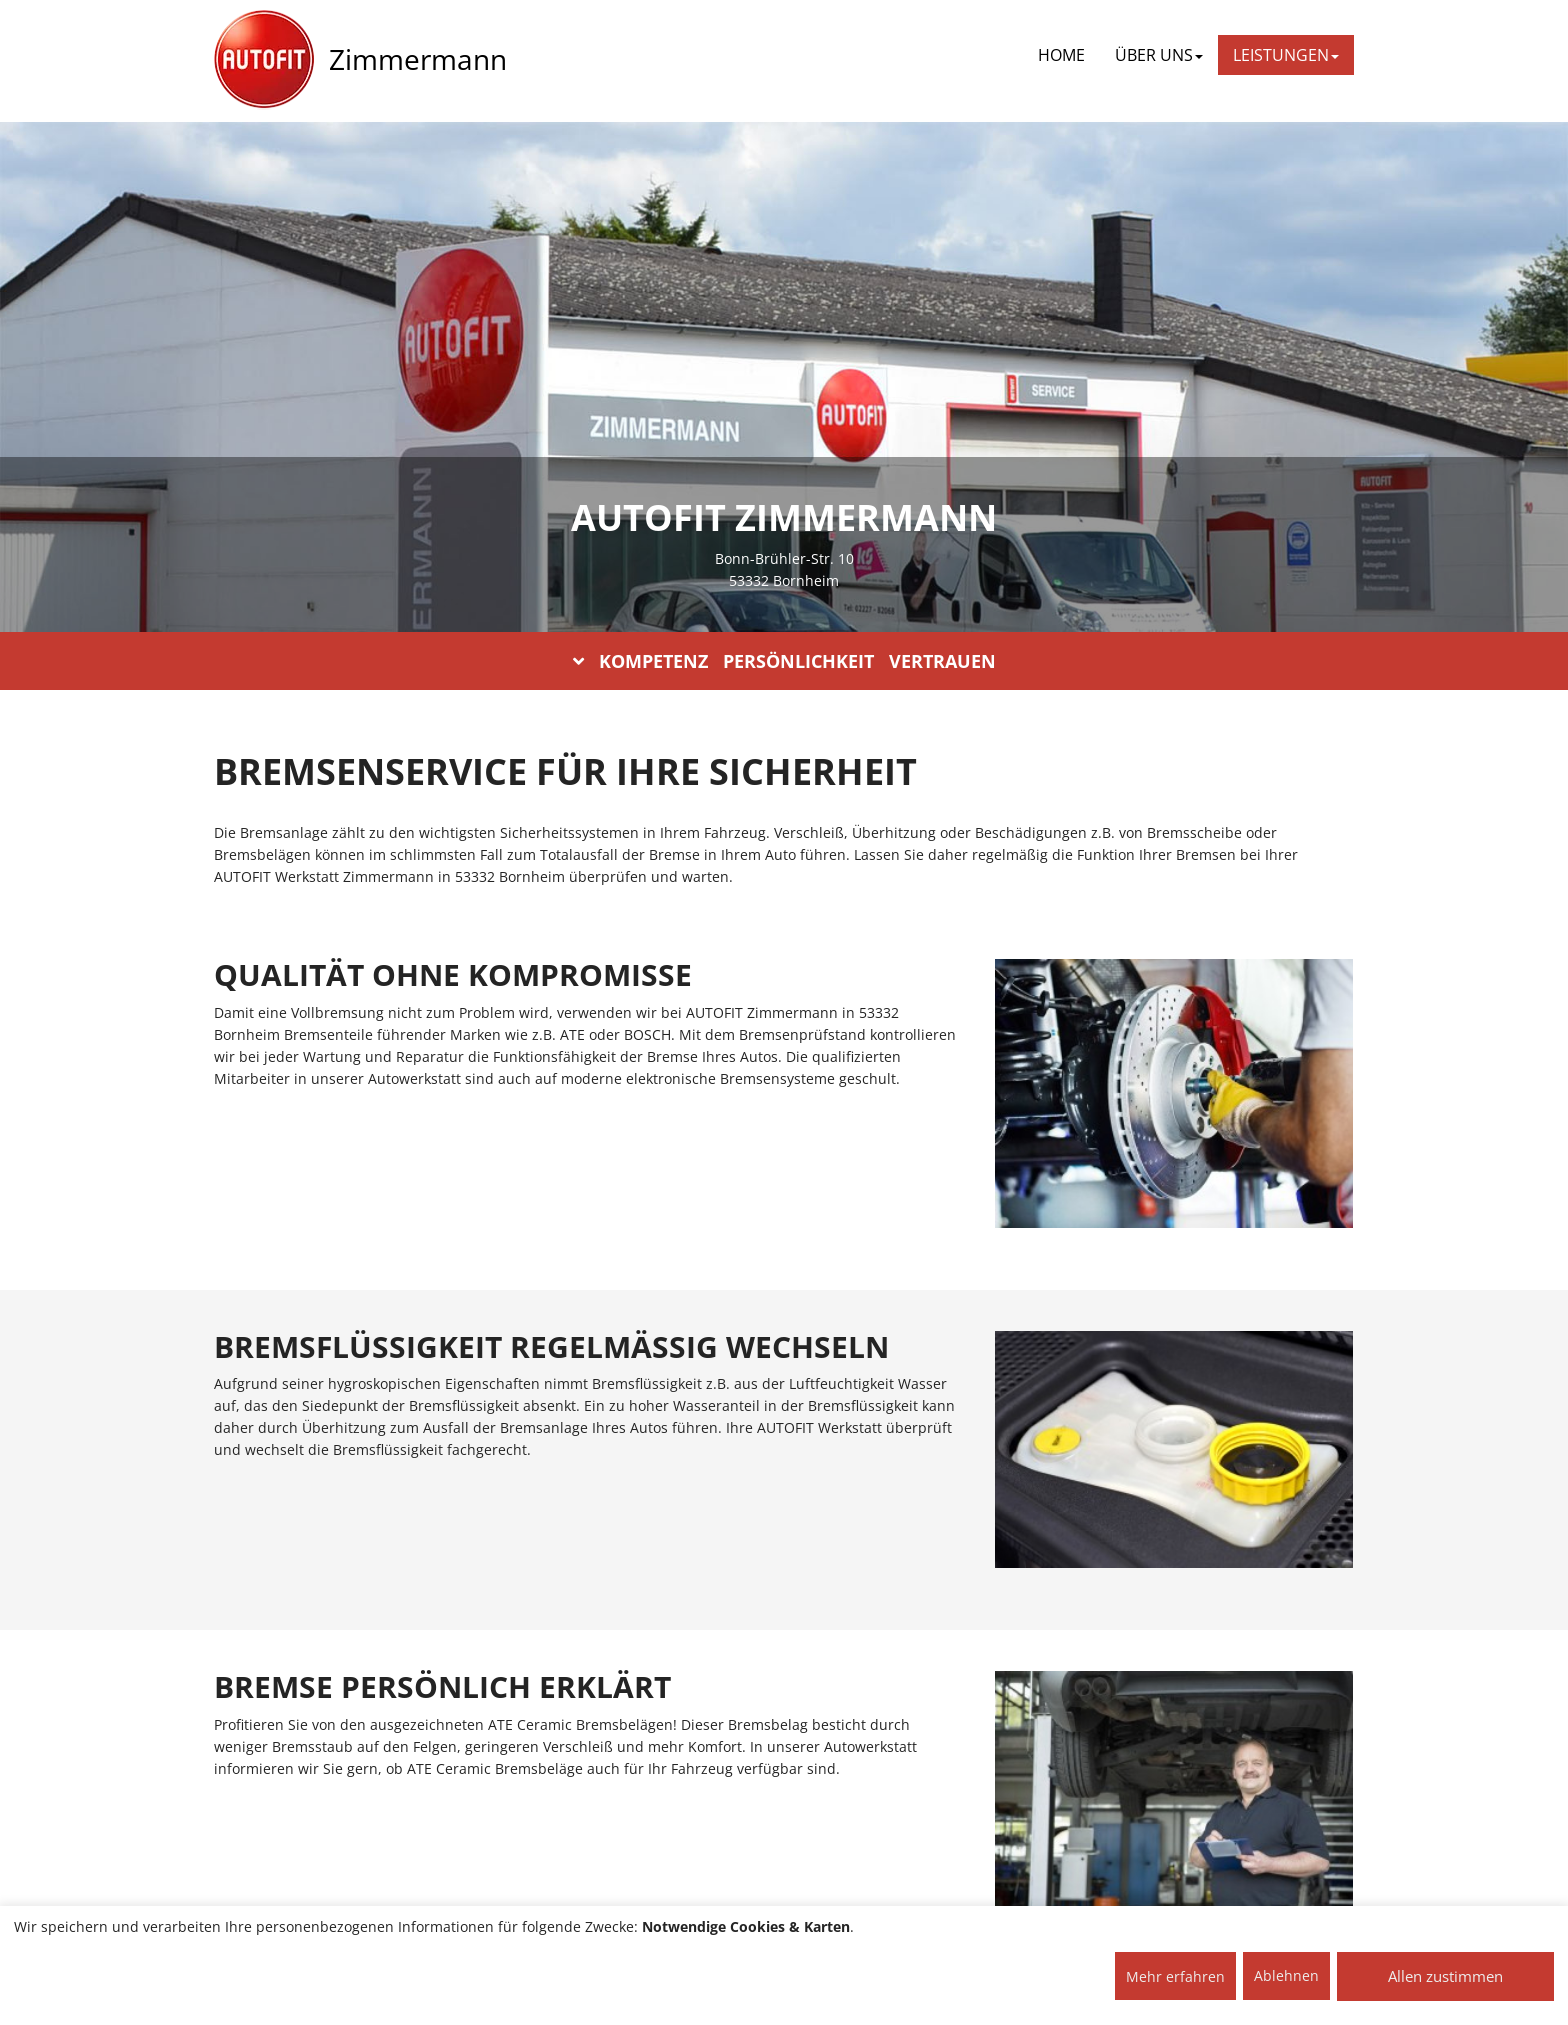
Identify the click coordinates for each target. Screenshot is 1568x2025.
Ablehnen (1286, 1975)
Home (1061, 55)
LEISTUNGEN (1286, 55)
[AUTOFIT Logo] (264, 60)
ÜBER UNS (1159, 55)
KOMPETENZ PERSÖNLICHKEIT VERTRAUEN (784, 661)
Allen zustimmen (1445, 1976)
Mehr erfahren (1175, 1976)
